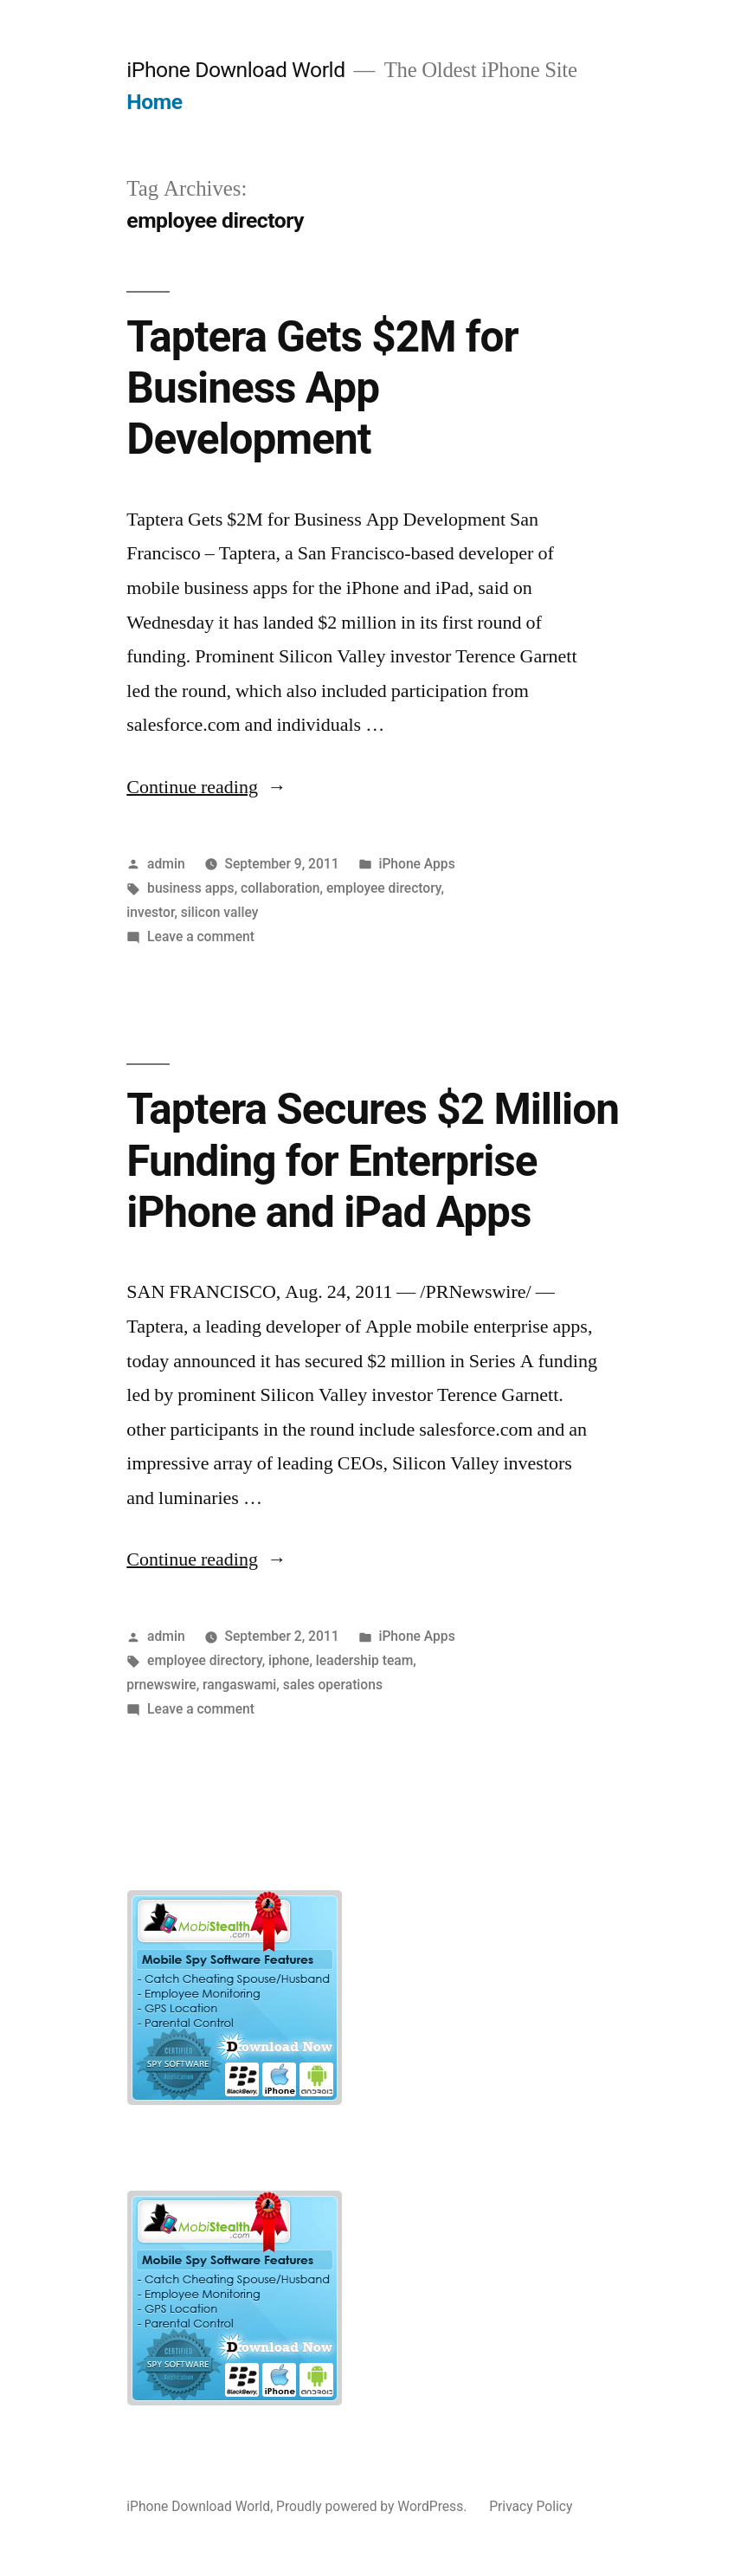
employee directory (383, 888)
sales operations (333, 1684)
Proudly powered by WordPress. (373, 2506)
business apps (191, 888)
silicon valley (220, 912)
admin (166, 863)
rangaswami (239, 1684)
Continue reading (206, 787)
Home (154, 101)
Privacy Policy (530, 2506)
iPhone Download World (235, 69)
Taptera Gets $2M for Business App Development (322, 388)
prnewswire (161, 1684)
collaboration (280, 888)
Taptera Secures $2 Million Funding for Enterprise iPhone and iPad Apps (372, 1160)
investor (150, 912)
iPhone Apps (416, 863)
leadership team (364, 1660)
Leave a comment (200, 936)
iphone (288, 1660)
